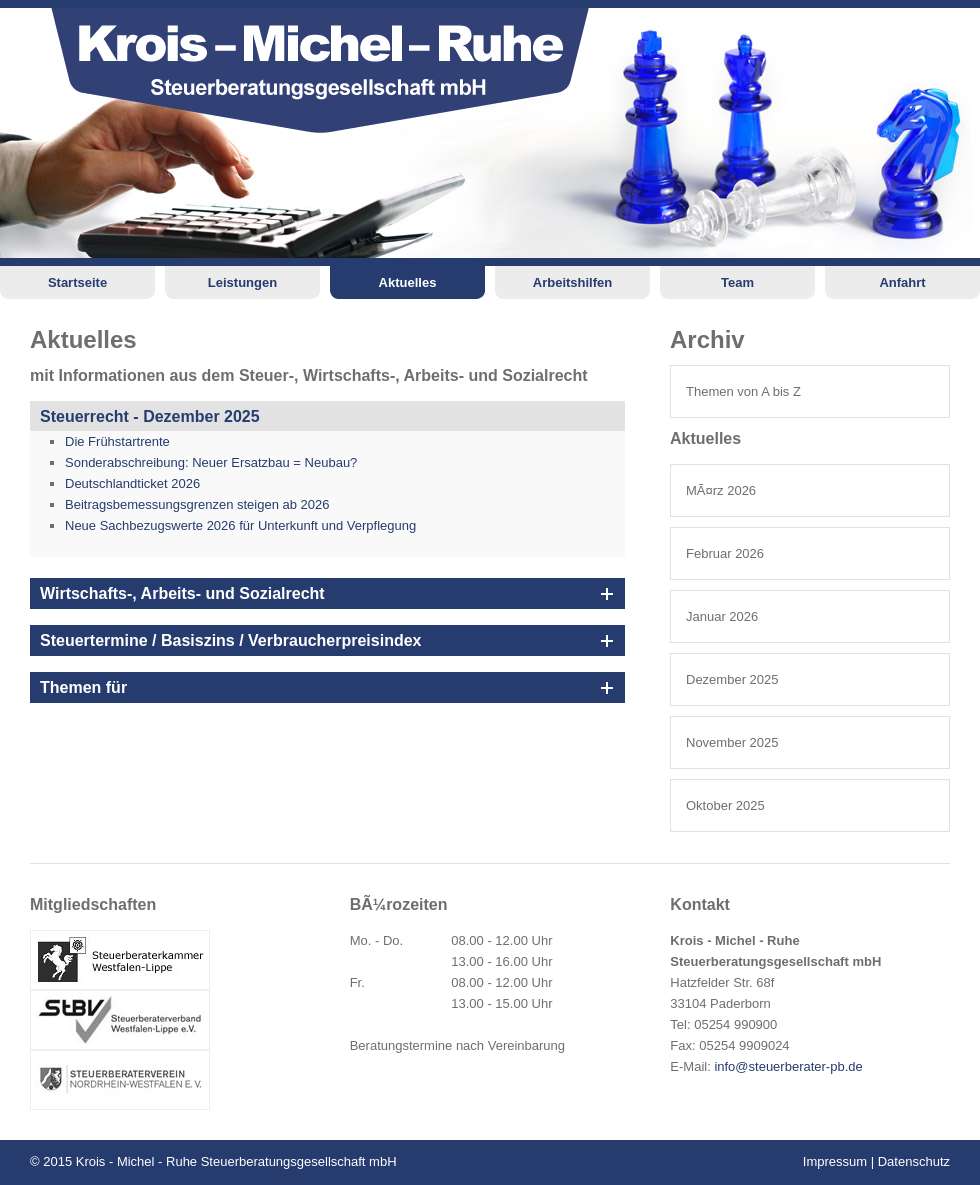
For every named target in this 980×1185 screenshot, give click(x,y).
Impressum (835, 1161)
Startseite (77, 282)
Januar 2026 (722, 616)
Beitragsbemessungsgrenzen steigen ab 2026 (197, 504)
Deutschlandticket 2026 (132, 483)
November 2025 (732, 742)
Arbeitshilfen (572, 282)
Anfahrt (902, 282)
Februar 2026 (725, 553)
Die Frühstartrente (117, 441)
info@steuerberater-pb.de (788, 1066)
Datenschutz (914, 1161)
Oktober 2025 (725, 805)
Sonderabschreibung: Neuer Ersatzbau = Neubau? (211, 462)
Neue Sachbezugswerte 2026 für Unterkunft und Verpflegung (240, 525)
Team (737, 282)
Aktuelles (408, 282)
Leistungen (242, 282)
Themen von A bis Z (743, 391)
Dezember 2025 (732, 679)
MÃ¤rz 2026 (721, 490)
